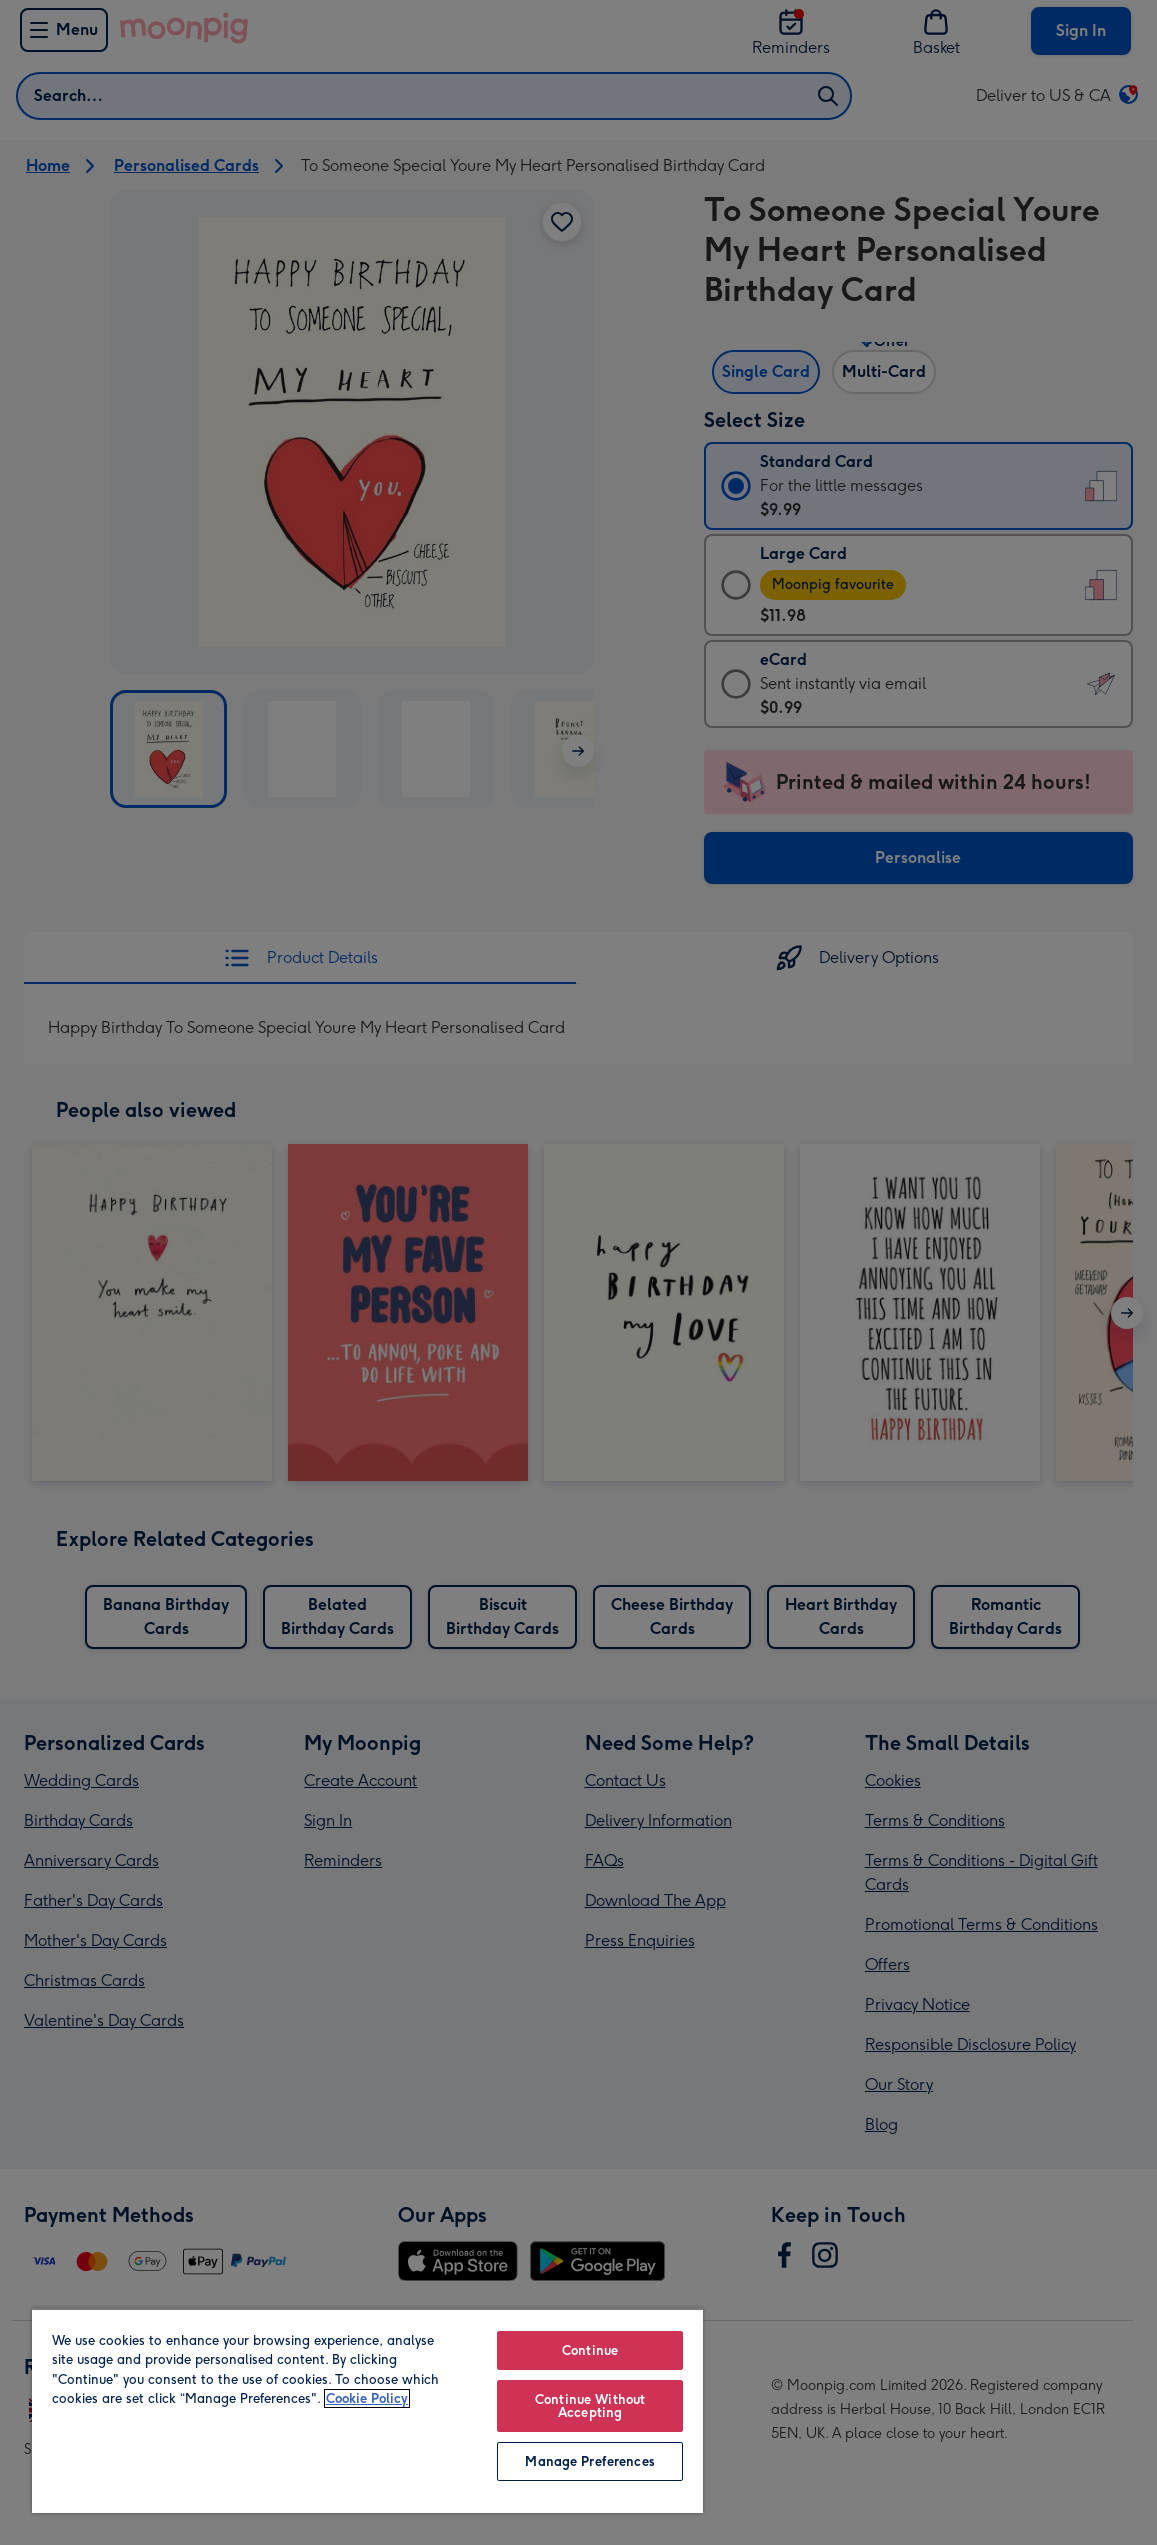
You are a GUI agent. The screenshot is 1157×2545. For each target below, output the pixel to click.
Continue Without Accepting (590, 2406)
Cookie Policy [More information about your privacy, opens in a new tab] (367, 2398)
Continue (590, 2350)
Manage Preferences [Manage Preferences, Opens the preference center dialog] (589, 2461)
